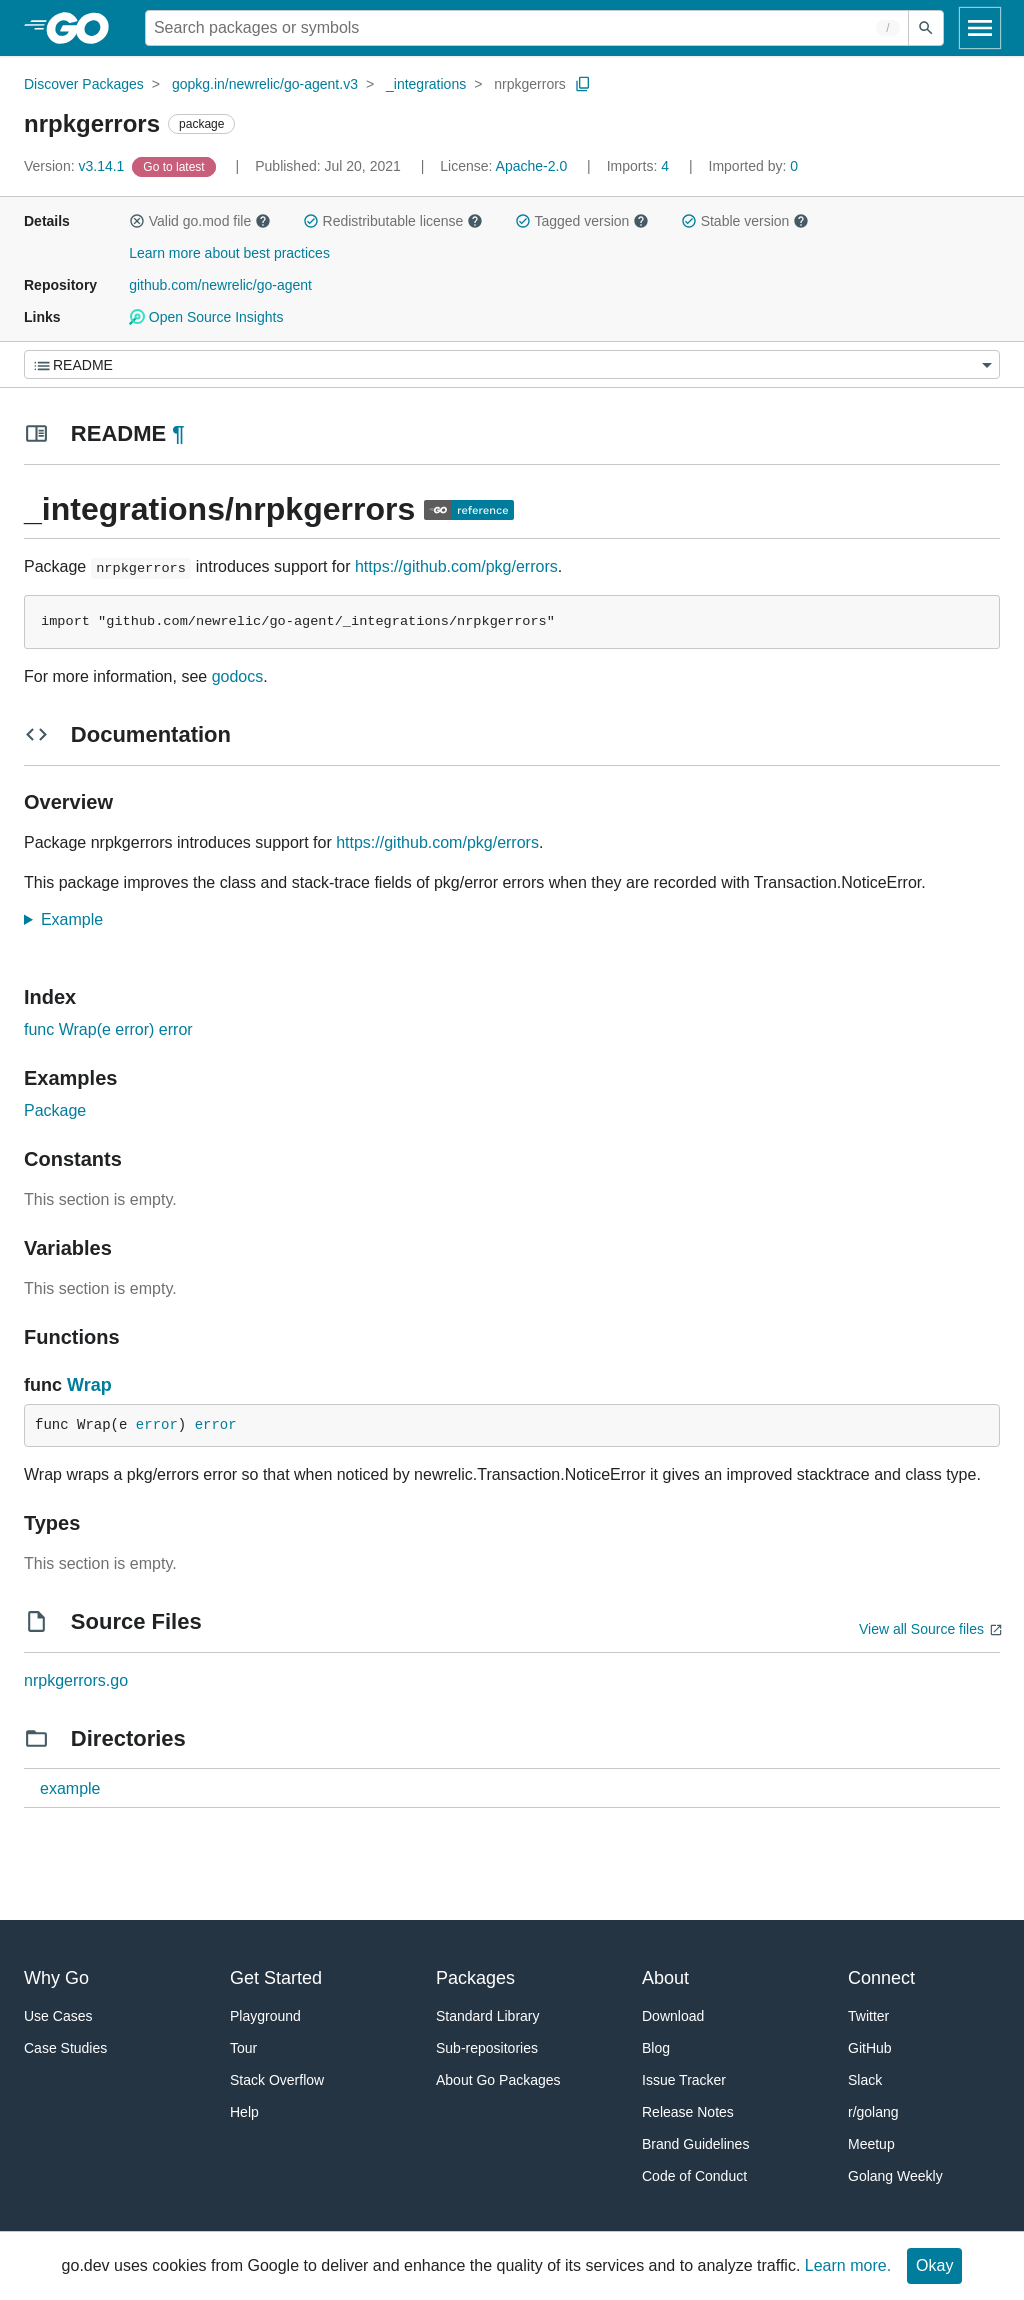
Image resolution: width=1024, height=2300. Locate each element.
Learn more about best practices (229, 253)
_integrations (426, 84)
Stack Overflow (277, 2080)
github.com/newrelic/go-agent (220, 285)
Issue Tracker (684, 2080)
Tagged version (582, 221)
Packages (475, 1978)
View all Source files (921, 1629)
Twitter (868, 2016)
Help (244, 2112)
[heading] (84, 28)
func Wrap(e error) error (108, 1029)
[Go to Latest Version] (175, 166)
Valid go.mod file (200, 221)
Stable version (745, 221)
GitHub (870, 2048)
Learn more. (848, 2265)
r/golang (873, 2112)
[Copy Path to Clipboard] (583, 84)
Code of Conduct (694, 2176)
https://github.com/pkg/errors (456, 566)
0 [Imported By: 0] (754, 166)
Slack (865, 2080)
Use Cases (58, 2016)
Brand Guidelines (695, 2144)
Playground (265, 2016)
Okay (934, 2265)
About (665, 1978)
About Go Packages (498, 2080)
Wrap (89, 1385)
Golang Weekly (895, 2176)
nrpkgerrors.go (76, 1680)
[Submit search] (926, 28)
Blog (656, 2048)
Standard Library (488, 2016)
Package (55, 1110)
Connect (881, 1978)
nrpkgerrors (530, 84)
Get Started (276, 1978)
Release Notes (688, 2112)
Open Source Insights (206, 317)
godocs (238, 676)
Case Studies (65, 2048)
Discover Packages (84, 84)
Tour (243, 2048)
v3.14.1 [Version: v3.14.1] (76, 166)
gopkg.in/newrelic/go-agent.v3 (265, 84)
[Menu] (512, 364)
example (70, 1788)
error (157, 1425)
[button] (137, 221)
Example (78, 919)
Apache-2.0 (532, 166)
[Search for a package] (527, 28)
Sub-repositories (487, 2048)
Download (673, 2016)
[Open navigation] (980, 28)
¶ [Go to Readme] (178, 433)
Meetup (871, 2144)
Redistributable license (393, 221)
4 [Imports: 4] (640, 166)
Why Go (56, 1978)
